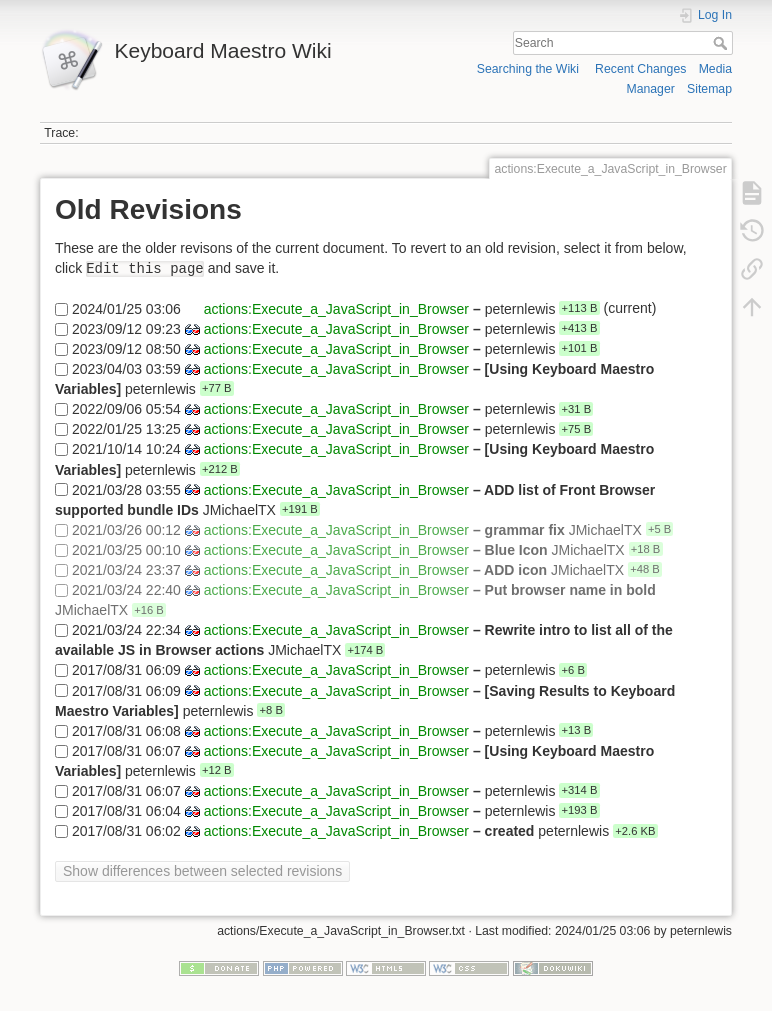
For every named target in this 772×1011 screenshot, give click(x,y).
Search (722, 43)
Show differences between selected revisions (202, 871)
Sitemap (709, 89)
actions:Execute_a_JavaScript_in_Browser (336, 308)
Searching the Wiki (528, 69)
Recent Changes (640, 69)
